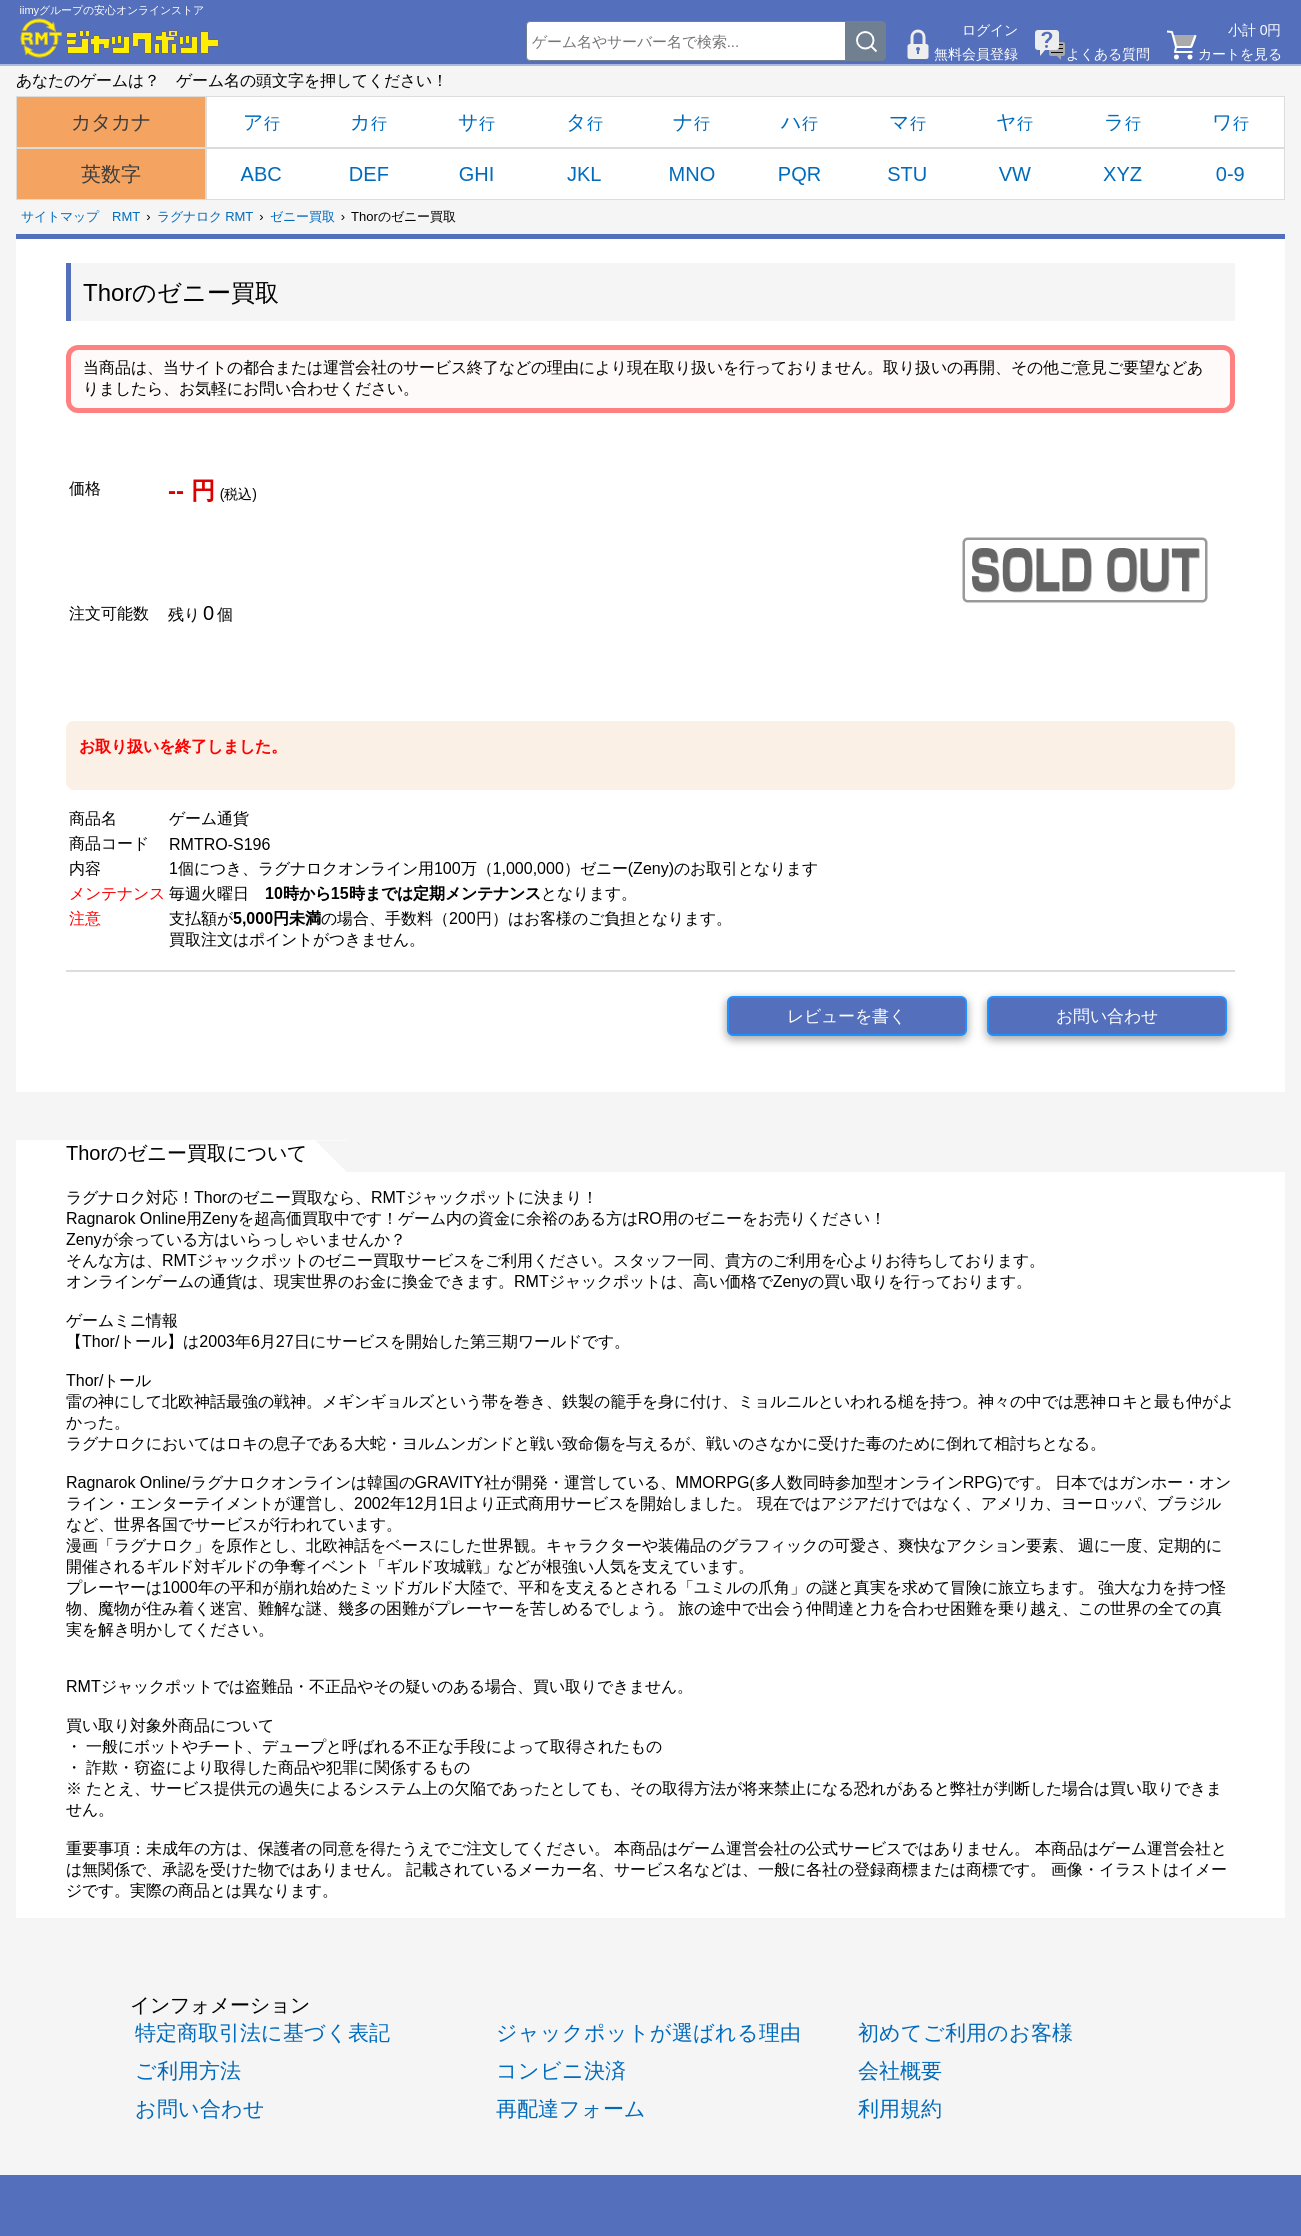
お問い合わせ (1107, 1016)
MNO (692, 174)
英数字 (111, 174)
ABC (261, 174)
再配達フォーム (571, 2108)
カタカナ (111, 122)
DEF (369, 174)
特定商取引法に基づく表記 (262, 2032)
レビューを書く (846, 1016)
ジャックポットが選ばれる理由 (648, 2032)
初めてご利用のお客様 (965, 2032)
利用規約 (900, 2108)
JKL (584, 174)
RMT (126, 216)
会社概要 (900, 2070)
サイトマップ (60, 216)
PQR (799, 174)
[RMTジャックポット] (120, 38)
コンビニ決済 (561, 2070)
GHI (477, 174)
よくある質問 (1108, 54)
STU (907, 174)
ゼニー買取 (302, 216)
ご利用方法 (188, 2070)
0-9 (1230, 174)
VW (1015, 174)
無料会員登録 (976, 54)
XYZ (1122, 174)
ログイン (990, 30)
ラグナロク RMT (205, 216)
